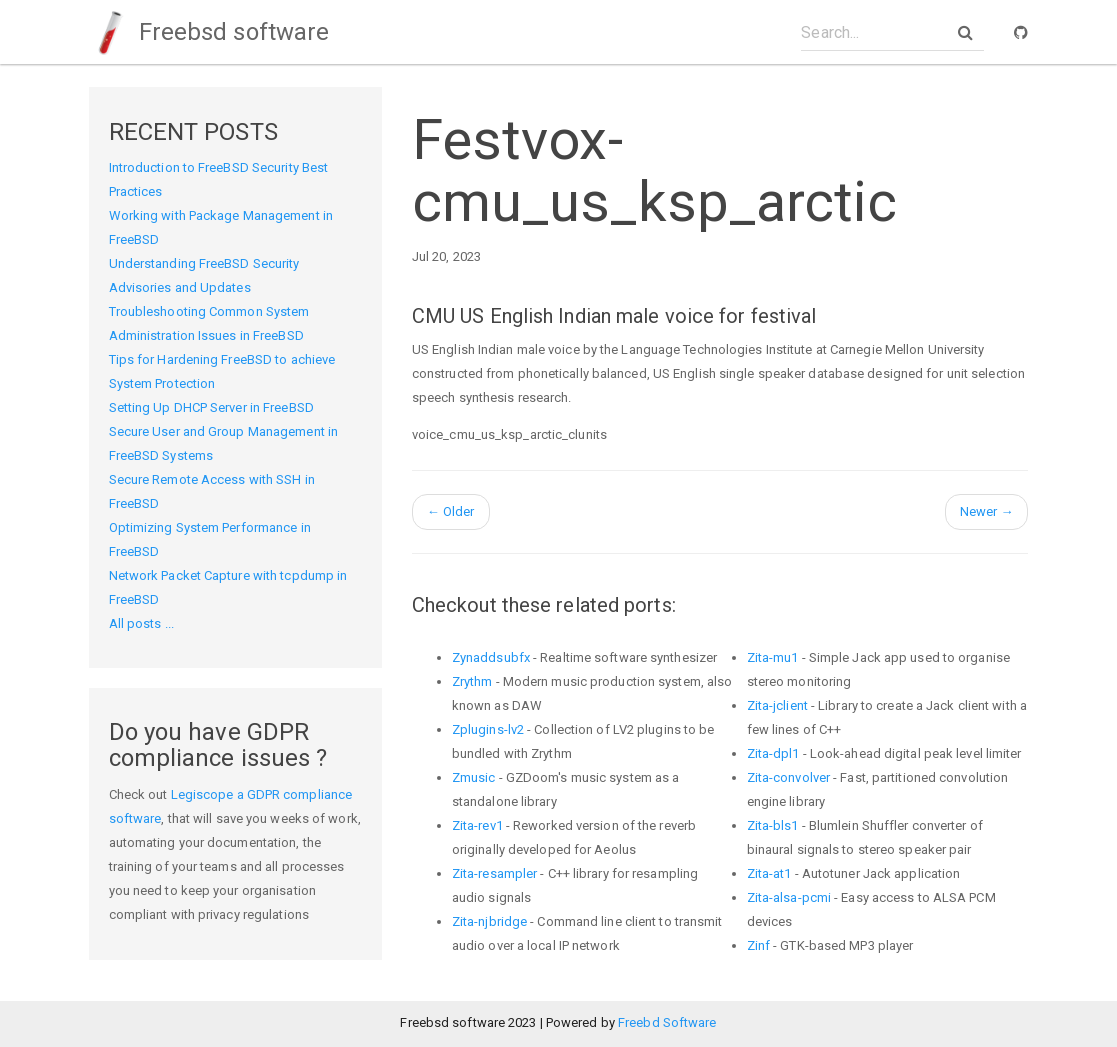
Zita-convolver (788, 777)
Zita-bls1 (773, 825)
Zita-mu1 (773, 657)
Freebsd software (209, 32)
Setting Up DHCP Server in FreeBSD (211, 407)
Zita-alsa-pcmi (789, 897)
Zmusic (474, 777)
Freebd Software (667, 1022)
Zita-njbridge (489, 921)
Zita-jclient (777, 705)
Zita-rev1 (477, 825)
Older (451, 511)
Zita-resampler (494, 873)
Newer (987, 511)
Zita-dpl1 (773, 753)
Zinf (758, 945)
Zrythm (472, 681)
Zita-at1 (769, 873)
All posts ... (141, 623)
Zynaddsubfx (491, 657)
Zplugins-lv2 (488, 729)
